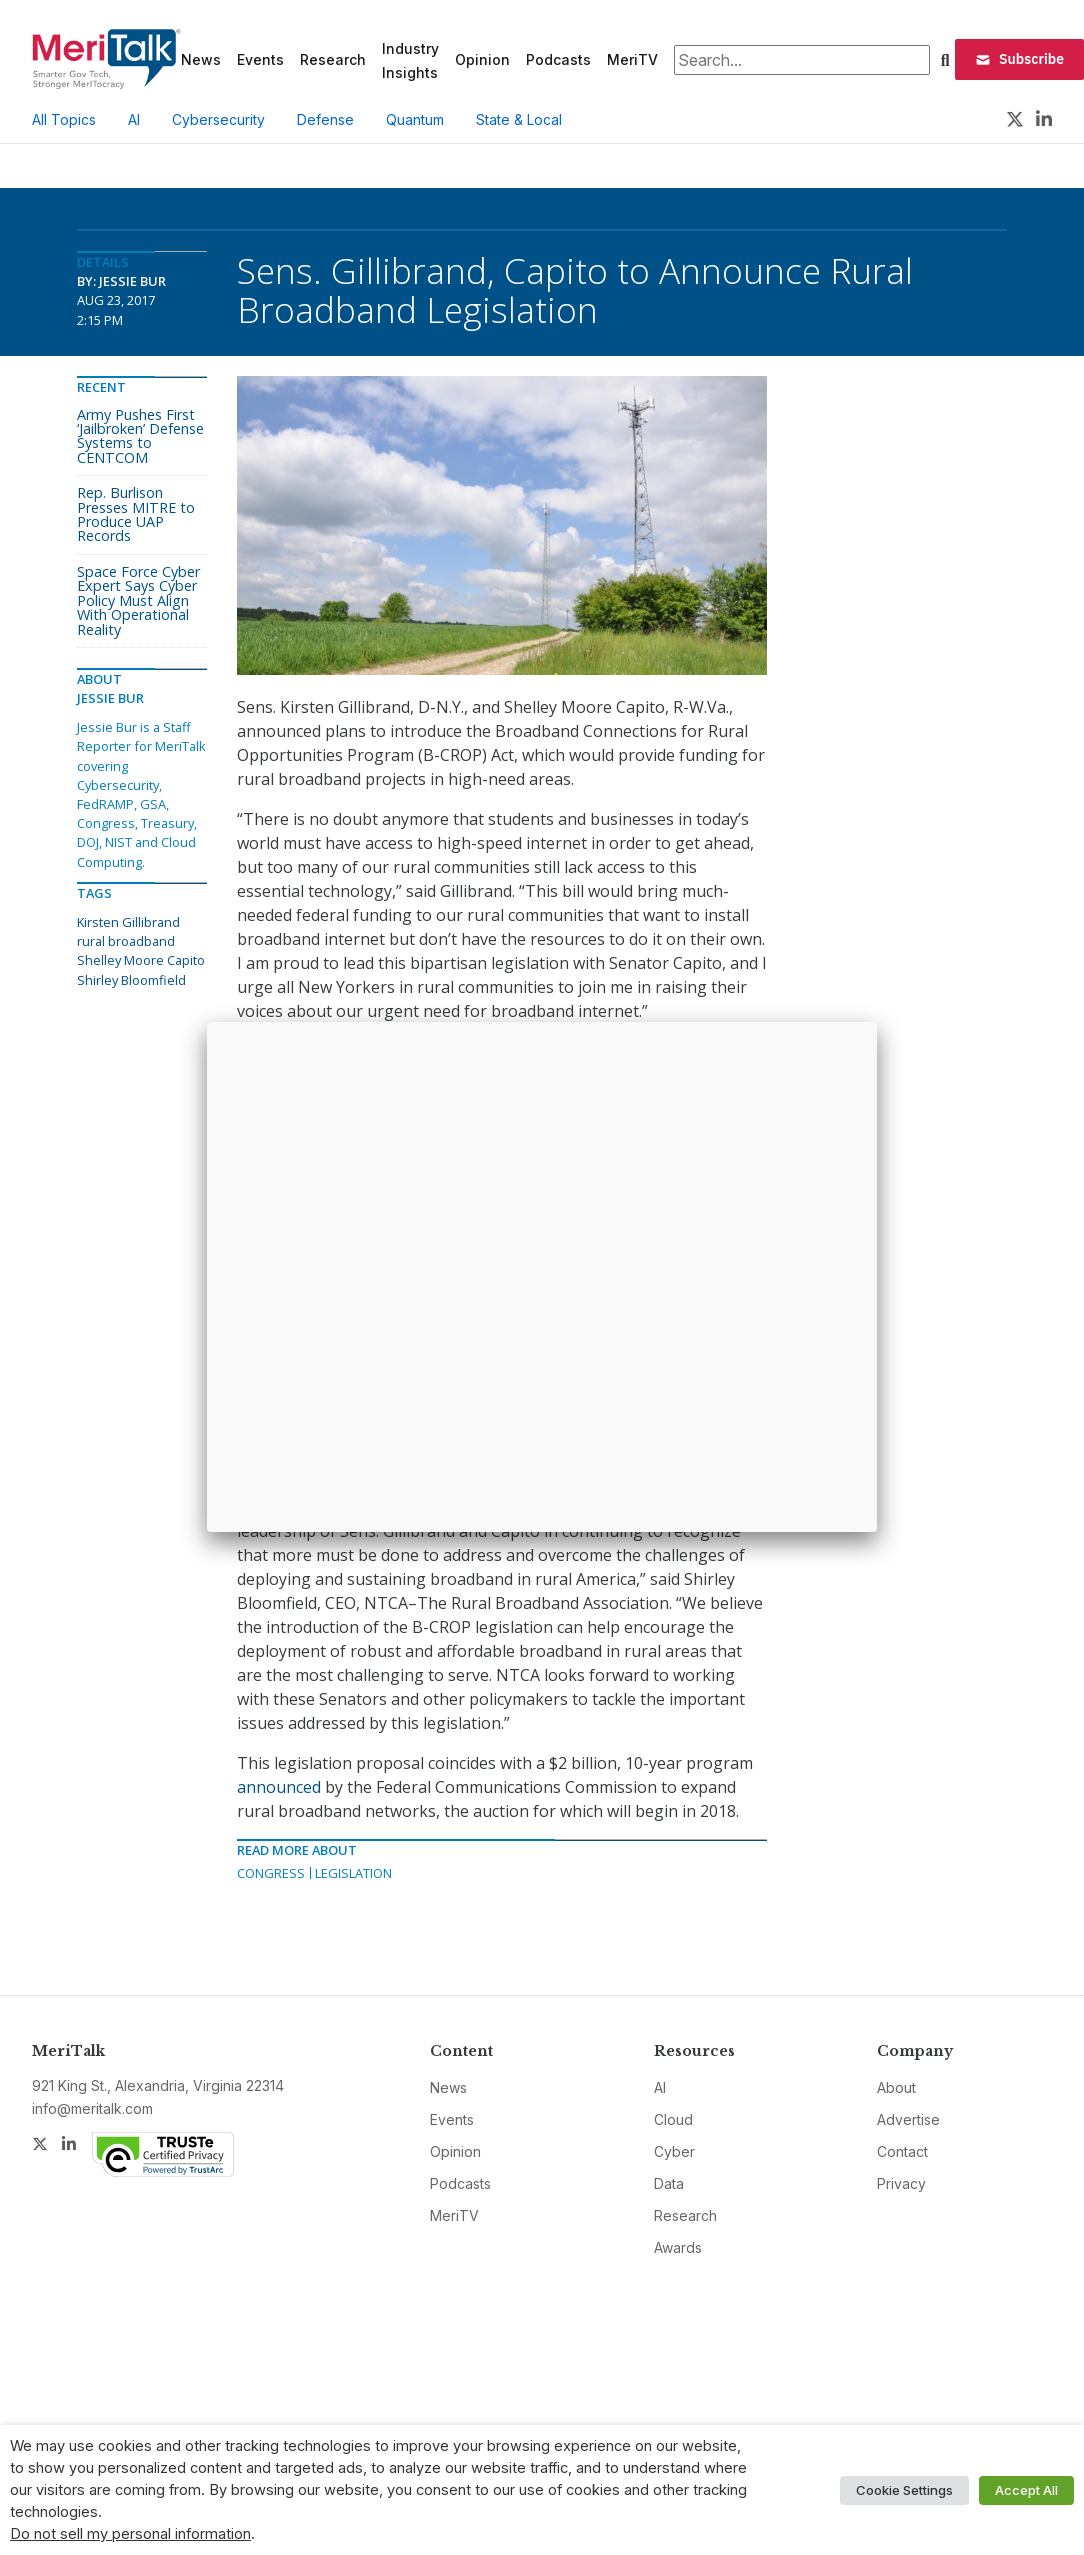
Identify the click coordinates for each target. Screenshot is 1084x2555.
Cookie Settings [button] (904, 2490)
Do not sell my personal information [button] (130, 2534)
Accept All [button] (1026, 2490)
